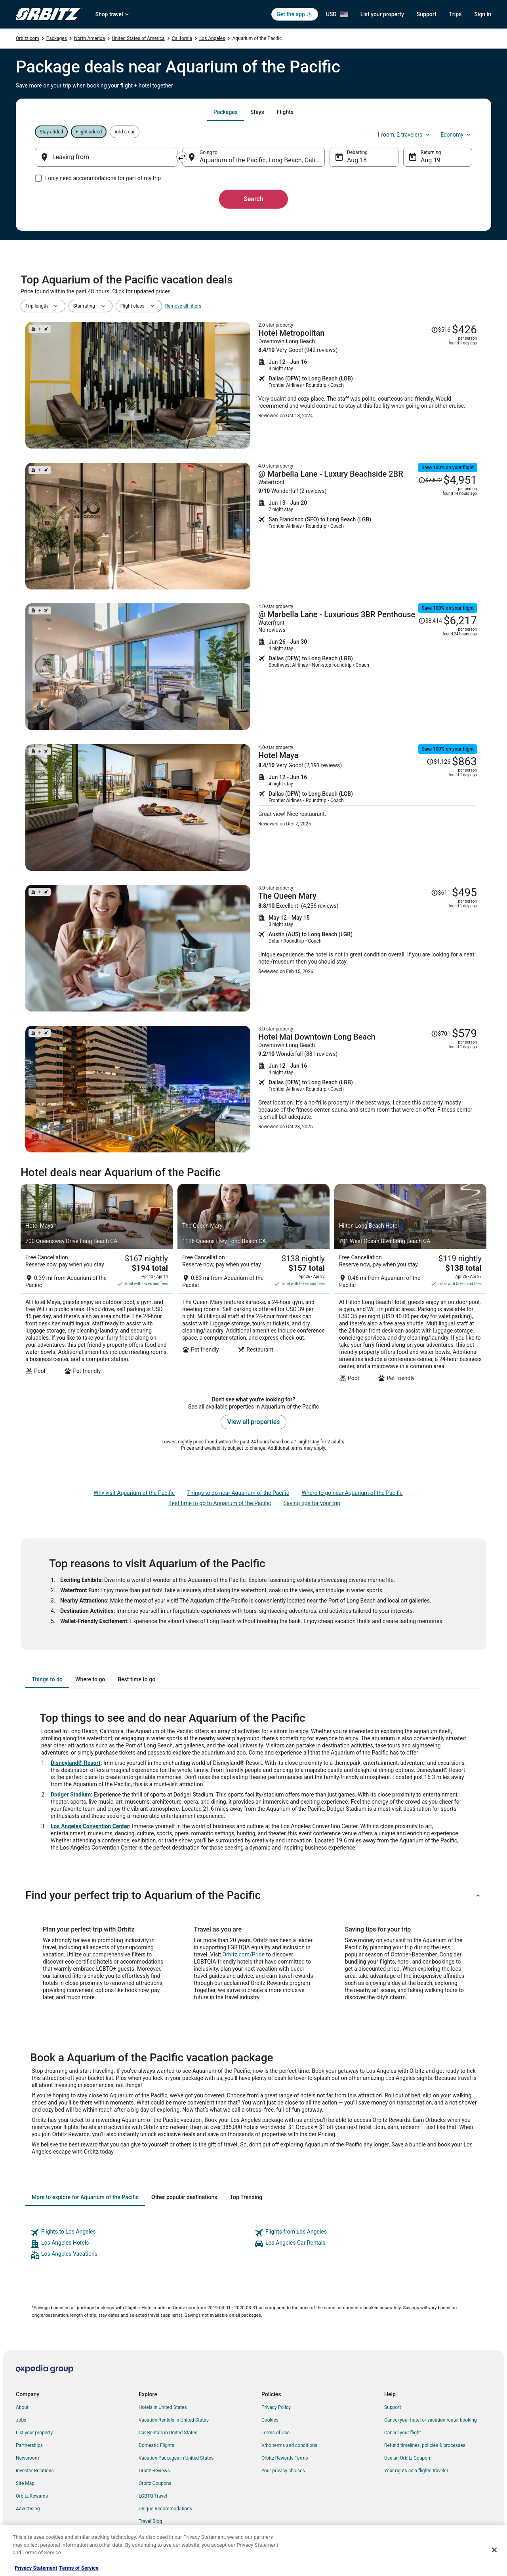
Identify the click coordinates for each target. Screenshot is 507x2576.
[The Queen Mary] (253, 1285)
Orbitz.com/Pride (244, 1954)
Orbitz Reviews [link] (154, 2470)
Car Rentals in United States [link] (168, 2432)
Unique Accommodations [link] (165, 2508)
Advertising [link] (28, 2508)
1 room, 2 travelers (404, 134)
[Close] (494, 2550)
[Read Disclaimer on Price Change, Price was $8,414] (430, 620)
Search (253, 199)
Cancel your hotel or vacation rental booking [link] (430, 2420)
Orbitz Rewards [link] (32, 2496)
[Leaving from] (106, 157)
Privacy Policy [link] (276, 2407)
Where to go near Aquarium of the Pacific (351, 1493)
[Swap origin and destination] (181, 157)
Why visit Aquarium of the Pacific (134, 1493)
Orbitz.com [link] (27, 38)
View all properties (253, 1422)
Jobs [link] (21, 2420)
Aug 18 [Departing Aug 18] (357, 160)
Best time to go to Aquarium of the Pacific (219, 1503)
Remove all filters (183, 306)
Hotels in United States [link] (163, 2407)
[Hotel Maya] (97, 1285)
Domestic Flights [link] (156, 2445)
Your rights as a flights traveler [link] (416, 2470)
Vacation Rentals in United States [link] (174, 2420)
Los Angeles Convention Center (90, 1826)
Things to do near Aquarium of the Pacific (238, 1493)
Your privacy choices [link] (283, 2470)
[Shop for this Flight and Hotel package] (368, 385)
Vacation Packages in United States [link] (176, 2458)
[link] (141, 2233)
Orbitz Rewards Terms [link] (284, 2458)
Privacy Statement (36, 2568)
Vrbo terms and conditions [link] (289, 2445)
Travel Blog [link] (150, 2521)
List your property (382, 14)
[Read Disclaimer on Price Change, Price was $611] (440, 892)
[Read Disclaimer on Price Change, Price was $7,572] (430, 480)
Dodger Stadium (71, 1794)
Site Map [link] (25, 2483)
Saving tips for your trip (312, 1503)
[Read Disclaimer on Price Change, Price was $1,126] (438, 761)
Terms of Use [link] (275, 2432)
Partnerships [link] (29, 2445)
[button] (253, 1895)
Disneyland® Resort (76, 1763)
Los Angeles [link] (212, 38)
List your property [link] (34, 2432)
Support (426, 14)
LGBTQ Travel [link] (153, 2496)
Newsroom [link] (27, 2458)
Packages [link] (56, 38)
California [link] (182, 38)
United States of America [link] (138, 38)
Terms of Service (78, 2568)
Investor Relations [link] (35, 2470)
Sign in (482, 14)
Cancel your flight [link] (402, 2432)
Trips (455, 14)
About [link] (22, 2407)
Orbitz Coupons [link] (155, 2483)
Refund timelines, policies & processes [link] (424, 2445)
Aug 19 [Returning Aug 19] (430, 160)
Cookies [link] (269, 2420)
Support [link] (392, 2407)
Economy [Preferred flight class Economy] (456, 134)
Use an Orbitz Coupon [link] (407, 2458)
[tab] (225, 112)
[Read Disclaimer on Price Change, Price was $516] (440, 329)
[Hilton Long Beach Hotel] (410, 1285)
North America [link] (89, 38)
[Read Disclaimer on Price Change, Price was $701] (440, 1033)
